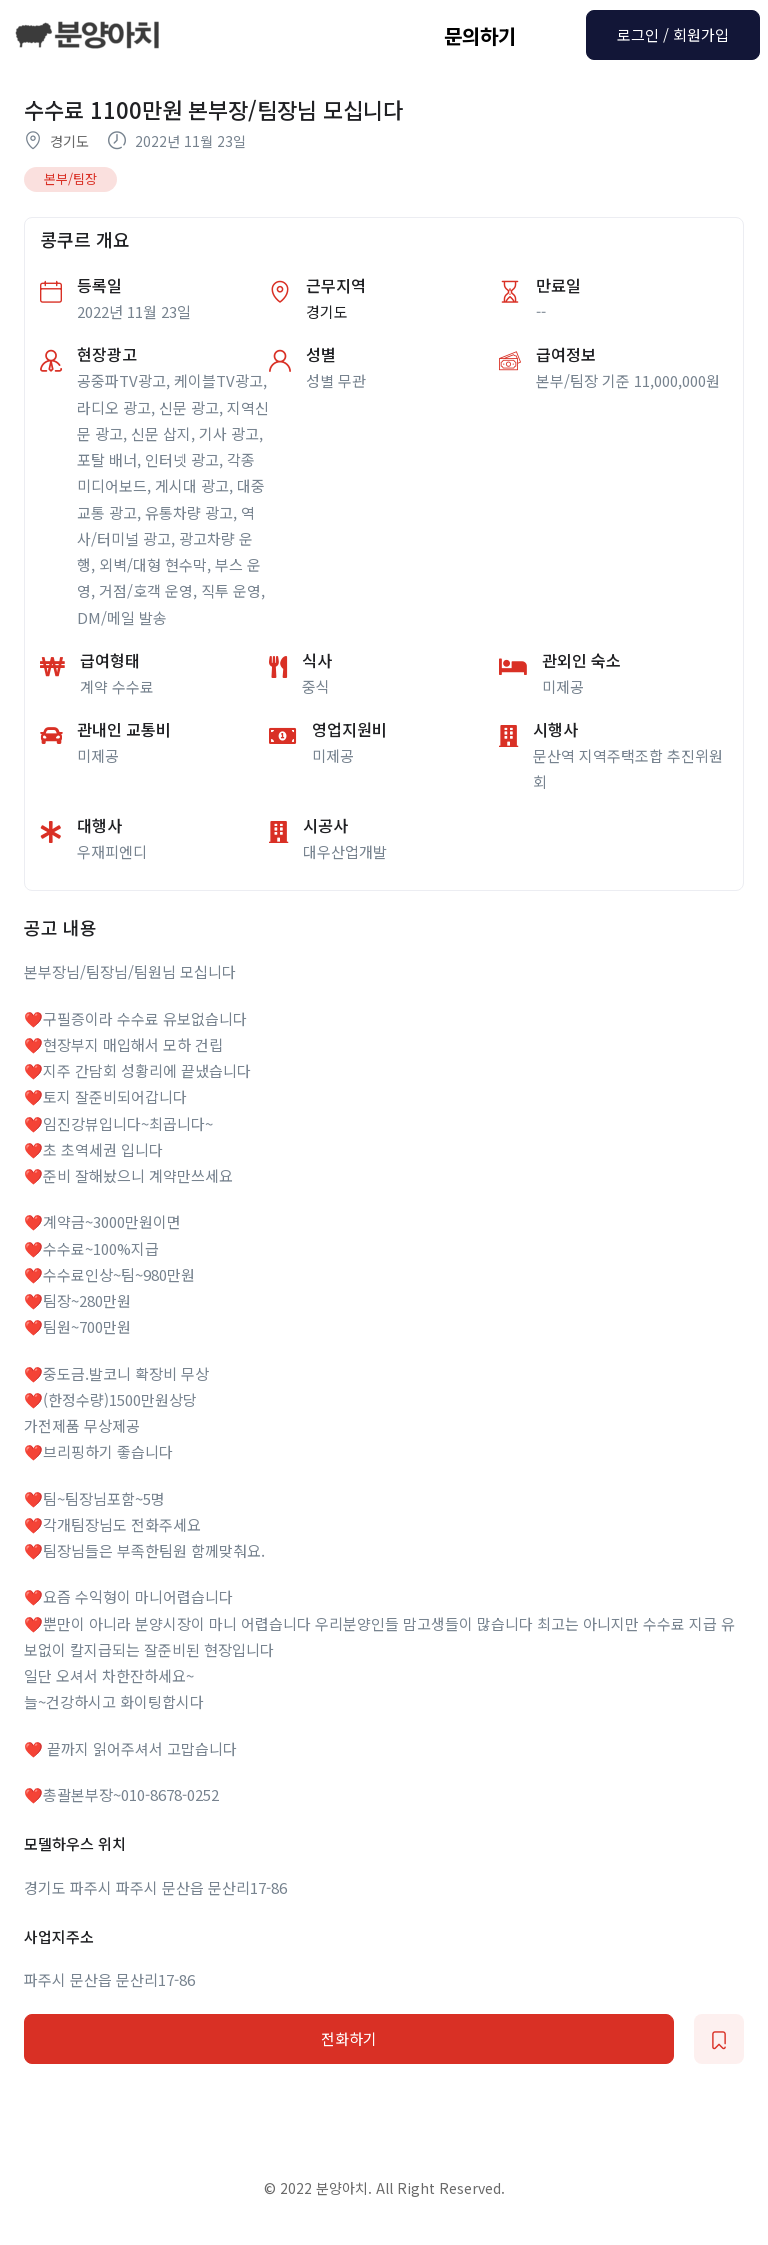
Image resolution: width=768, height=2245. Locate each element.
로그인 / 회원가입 (673, 34)
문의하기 (480, 35)
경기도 (69, 141)
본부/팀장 (70, 178)
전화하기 (349, 2038)
